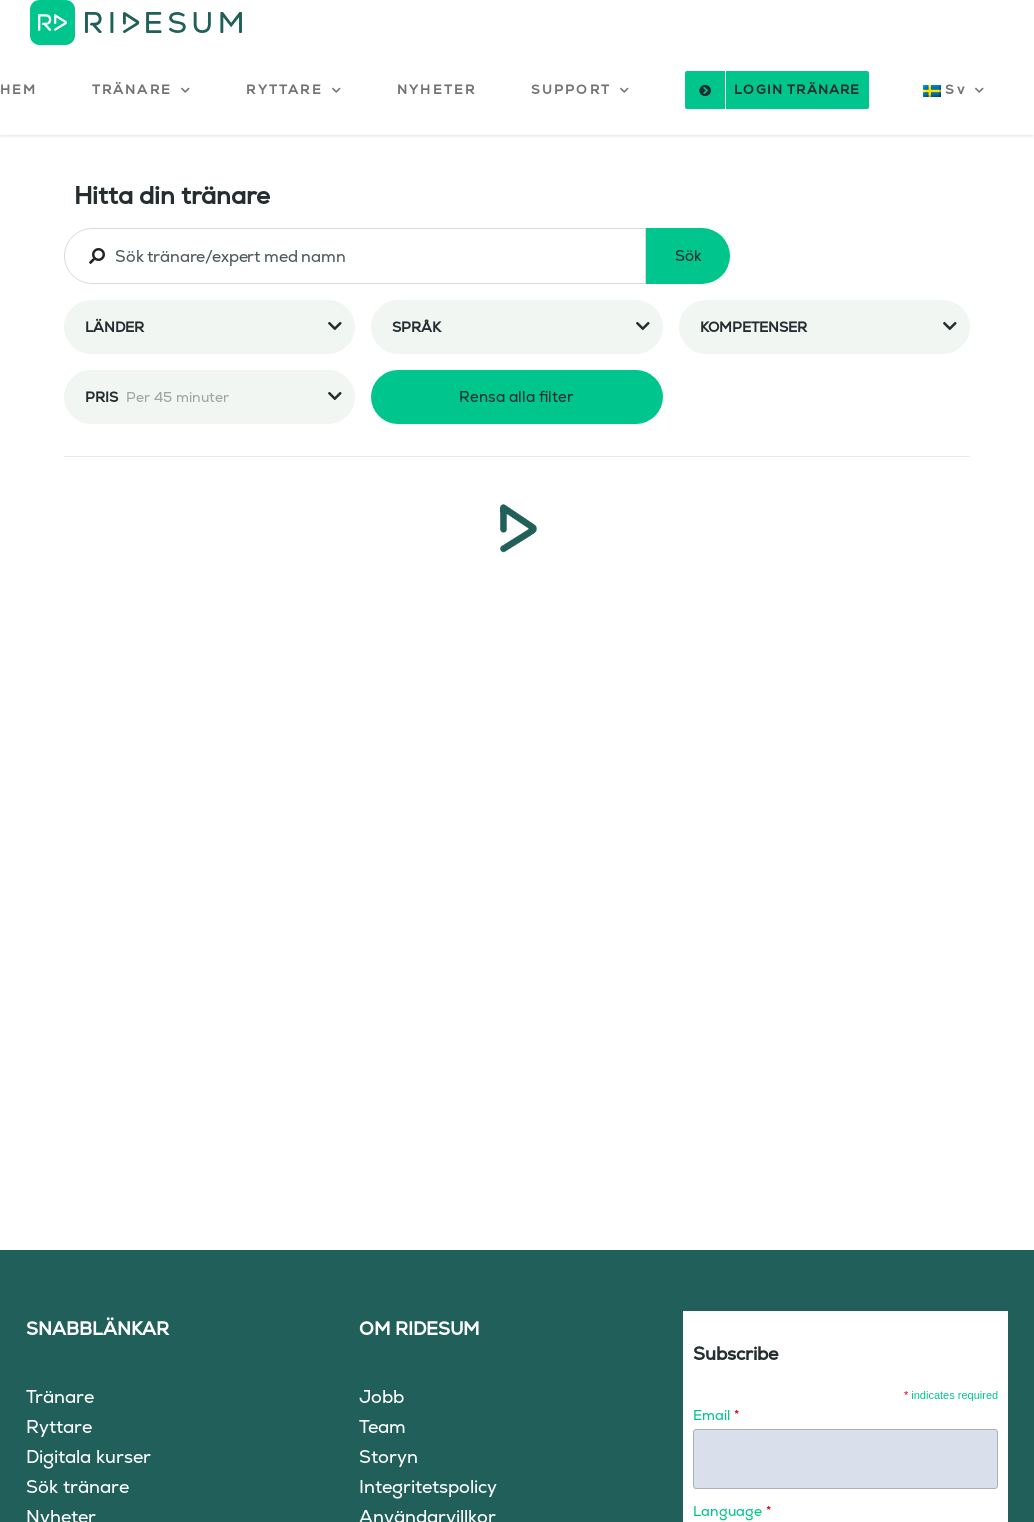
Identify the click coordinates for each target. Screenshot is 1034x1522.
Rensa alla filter (516, 396)
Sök (688, 255)
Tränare (60, 1396)
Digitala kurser (88, 1456)
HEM (19, 89)
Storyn (388, 1456)
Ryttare (59, 1426)
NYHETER (436, 89)
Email (716, 1415)
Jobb (381, 1396)
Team (382, 1426)
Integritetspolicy (428, 1486)
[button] (142, 90)
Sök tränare (77, 1486)
